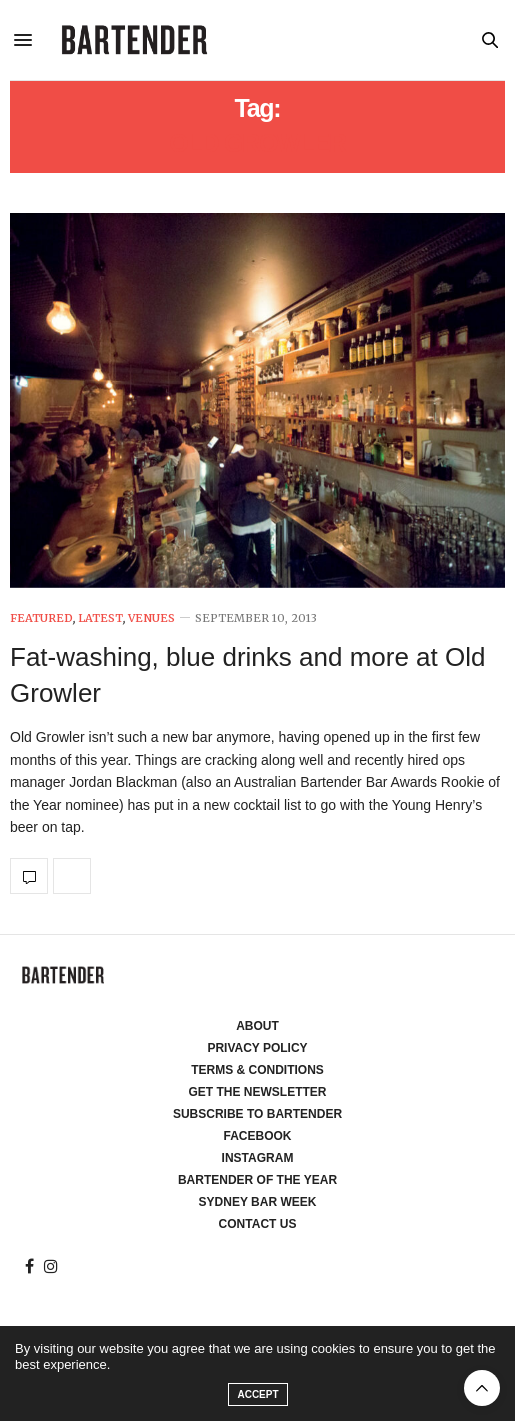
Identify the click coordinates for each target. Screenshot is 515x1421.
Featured (41, 618)
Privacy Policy (257, 1048)
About (257, 1026)
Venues (151, 618)
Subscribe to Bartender (257, 1114)
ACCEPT (257, 1394)
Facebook (257, 1136)
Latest (100, 618)
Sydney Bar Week (258, 1202)
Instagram (258, 1158)
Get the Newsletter (258, 1092)
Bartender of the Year (257, 1180)
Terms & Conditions (257, 1070)
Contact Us (258, 1224)
